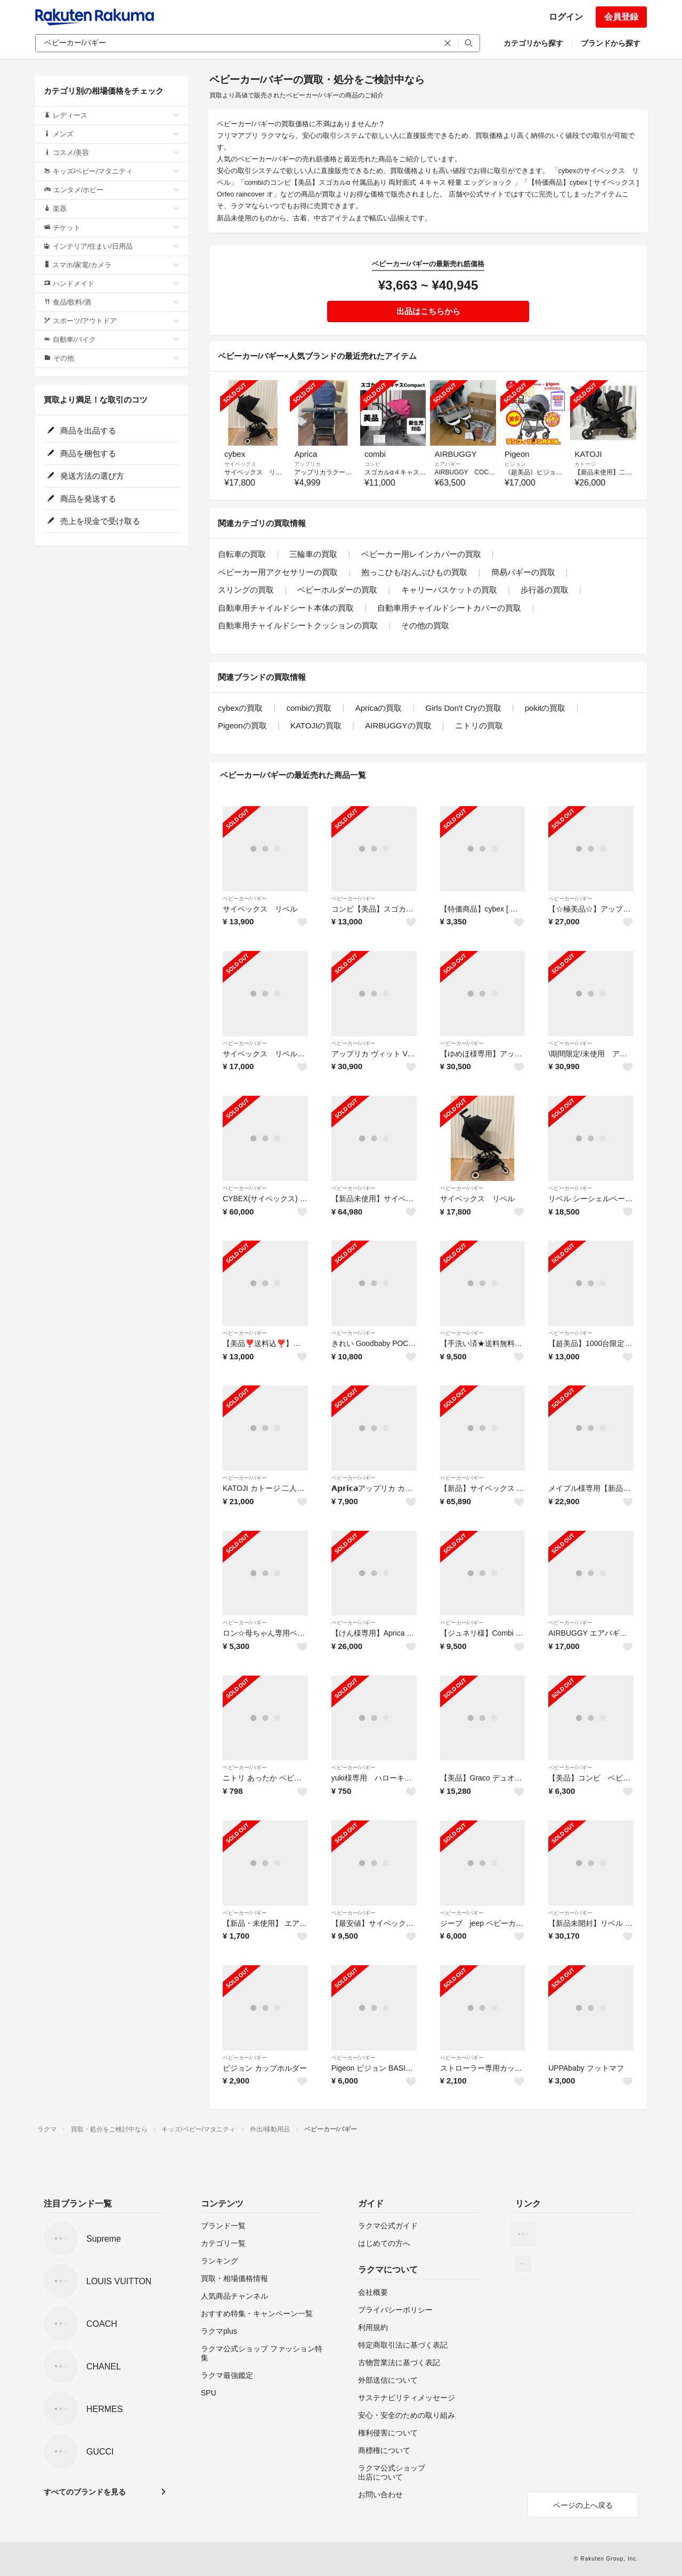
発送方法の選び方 (85, 475)
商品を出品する (81, 430)
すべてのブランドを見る (85, 2492)
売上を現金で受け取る (93, 521)
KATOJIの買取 (316, 725)
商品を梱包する (81, 453)
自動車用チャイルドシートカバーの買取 (449, 607)
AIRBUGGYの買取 (398, 725)
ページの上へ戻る (583, 2505)
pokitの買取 (545, 707)
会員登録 (621, 16)
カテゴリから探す (533, 43)
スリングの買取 (246, 589)
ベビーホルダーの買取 (337, 589)
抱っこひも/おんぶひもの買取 (414, 572)
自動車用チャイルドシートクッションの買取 (298, 625)
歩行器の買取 (545, 589)
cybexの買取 (240, 707)
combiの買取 (308, 707)
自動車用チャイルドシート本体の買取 (286, 607)
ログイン (566, 16)
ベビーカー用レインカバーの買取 (421, 554)
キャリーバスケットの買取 (449, 589)
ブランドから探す (610, 43)
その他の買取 (425, 625)
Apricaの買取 (378, 707)
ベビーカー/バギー (245, 898)
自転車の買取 (242, 554)
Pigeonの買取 (242, 725)
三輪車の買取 (313, 554)
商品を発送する (81, 498)
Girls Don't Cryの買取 (463, 707)
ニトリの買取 (479, 725)
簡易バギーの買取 (523, 572)
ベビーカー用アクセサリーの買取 (278, 572)
